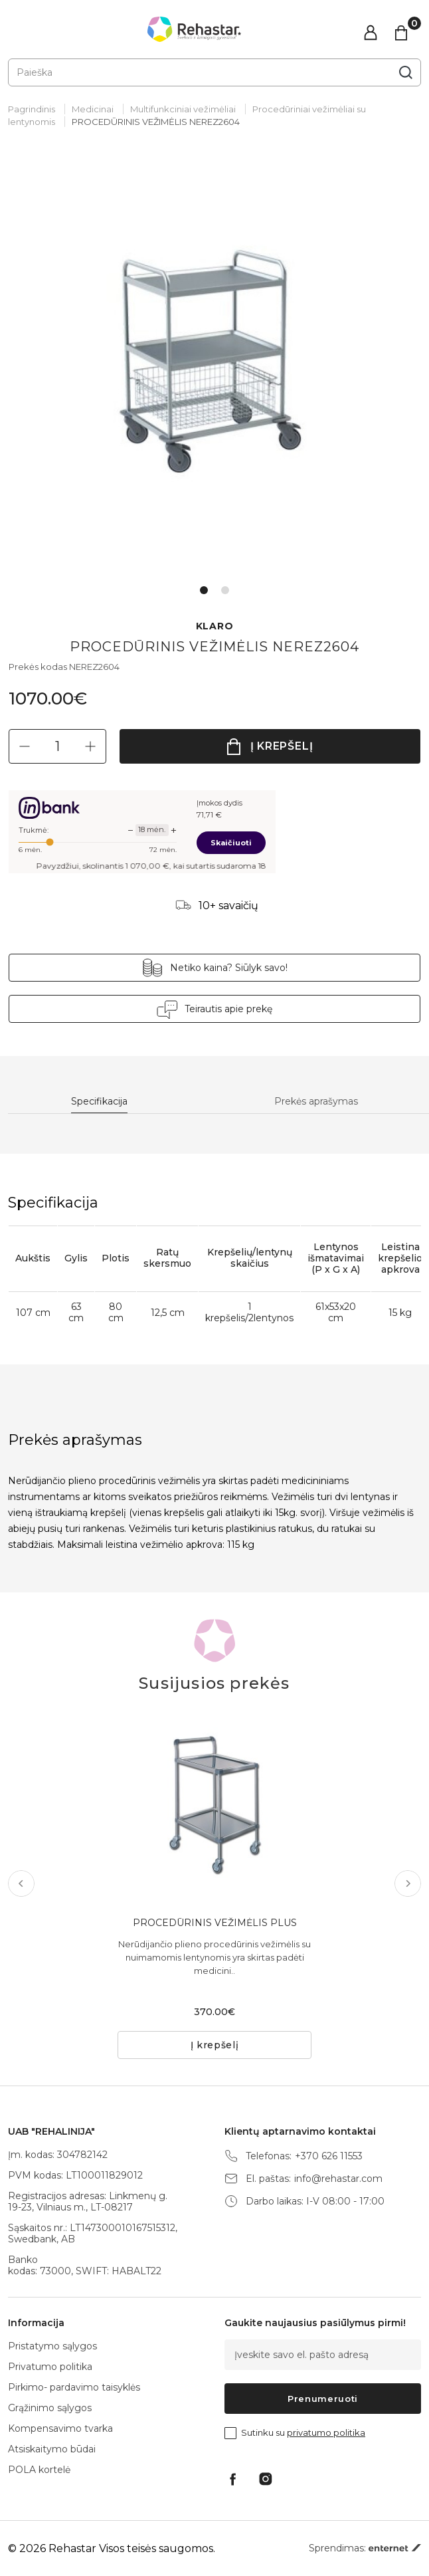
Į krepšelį (281, 746)
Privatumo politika (50, 2367)
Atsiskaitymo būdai (52, 2449)
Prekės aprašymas (316, 1101)
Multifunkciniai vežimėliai (183, 109)
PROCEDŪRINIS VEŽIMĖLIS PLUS (215, 1923)
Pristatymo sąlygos (52, 2346)
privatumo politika (326, 2432)
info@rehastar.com (338, 2179)
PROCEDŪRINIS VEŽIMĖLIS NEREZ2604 (156, 121)
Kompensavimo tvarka (60, 2428)
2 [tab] (225, 590)
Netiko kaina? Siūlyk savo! (229, 968)
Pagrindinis (31, 109)
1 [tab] (204, 590)
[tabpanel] (214, 367)
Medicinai (93, 109)
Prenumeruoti (323, 2398)
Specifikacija (99, 1101)
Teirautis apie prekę (228, 1009)
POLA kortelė (39, 2470)
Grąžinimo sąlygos (50, 2408)
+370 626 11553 (329, 2156)
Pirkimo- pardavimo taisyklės (74, 2387)
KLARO (215, 626)
